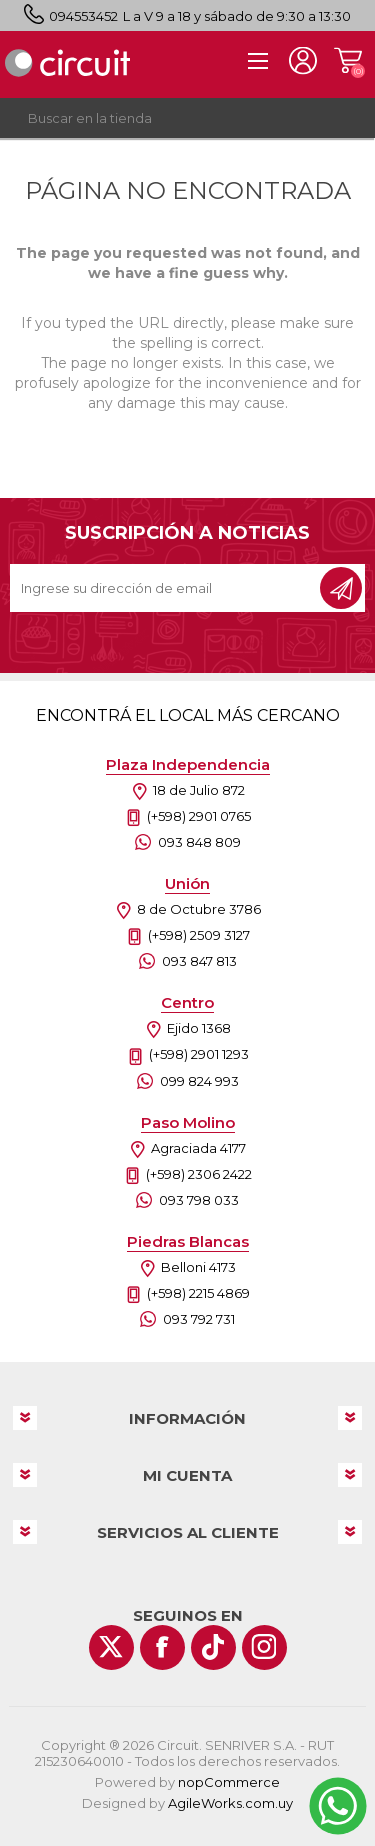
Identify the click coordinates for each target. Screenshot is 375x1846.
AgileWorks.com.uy (230, 1803)
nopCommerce (229, 1782)
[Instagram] (264, 1647)
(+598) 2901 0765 (199, 816)
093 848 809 (199, 842)
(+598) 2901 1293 (199, 1054)
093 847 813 (199, 961)
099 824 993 (199, 1081)
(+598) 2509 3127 (199, 935)
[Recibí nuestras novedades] (166, 588)
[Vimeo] (213, 1647)
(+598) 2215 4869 (198, 1293)
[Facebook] (162, 1647)
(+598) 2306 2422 (199, 1174)
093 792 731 (199, 1319)
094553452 (83, 16)
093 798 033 (199, 1200)
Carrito (347, 61)
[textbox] (167, 118)
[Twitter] (111, 1647)
